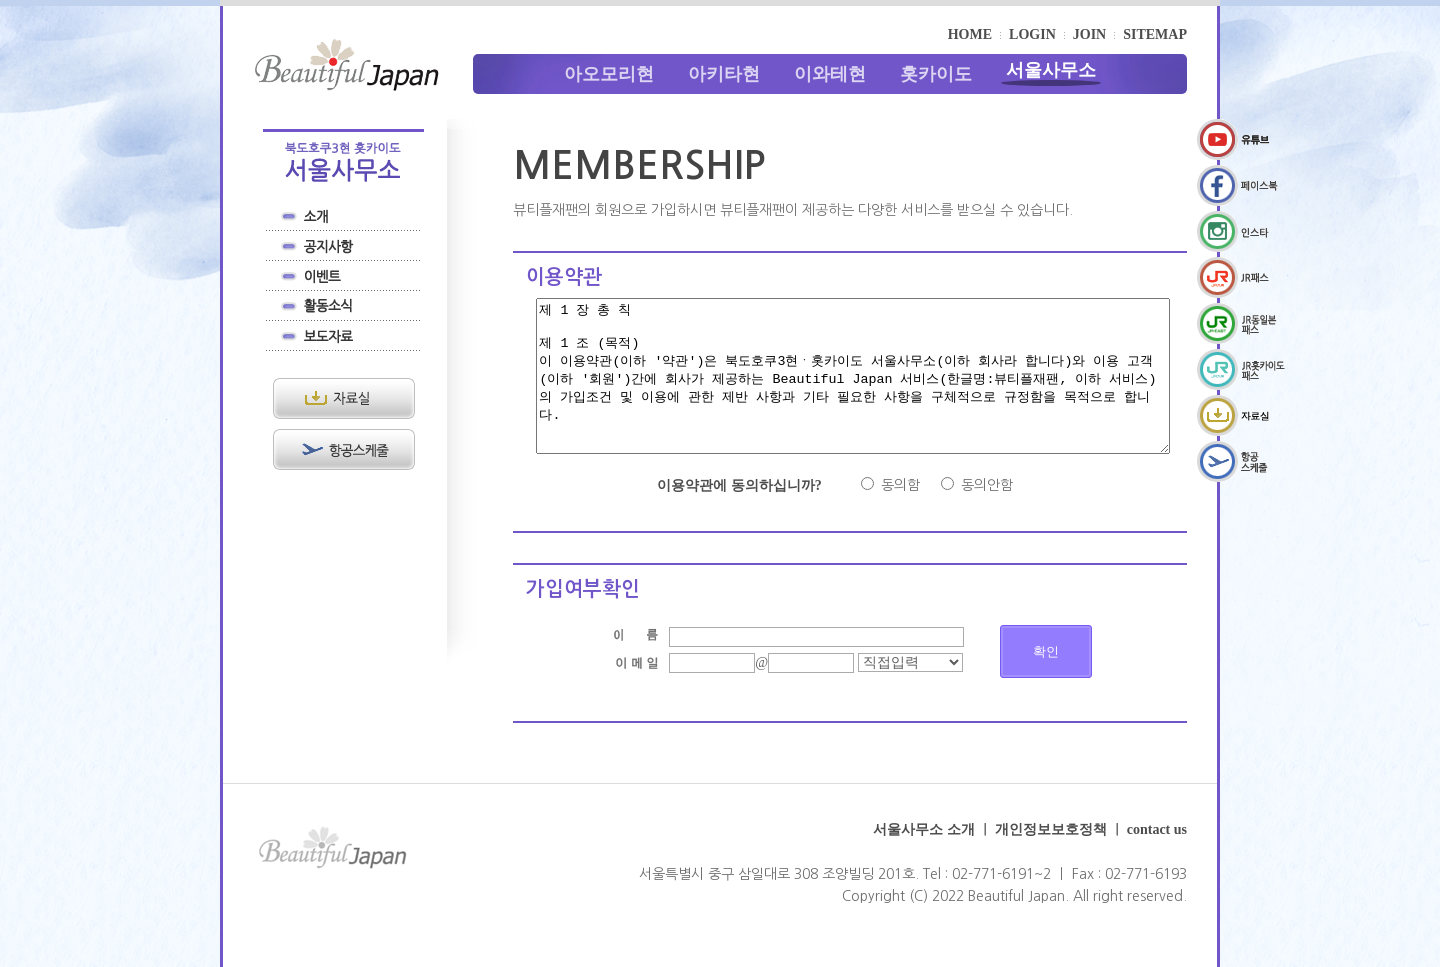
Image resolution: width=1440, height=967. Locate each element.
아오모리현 (609, 74)
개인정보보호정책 (1051, 859)
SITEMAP (1155, 34)
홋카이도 (936, 74)
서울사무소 (1051, 70)
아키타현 (724, 74)
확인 (1046, 681)
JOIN (1089, 34)
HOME (970, 34)
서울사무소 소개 (924, 859)
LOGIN (1032, 34)
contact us (1157, 859)
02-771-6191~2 (1001, 904)
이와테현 (830, 74)
